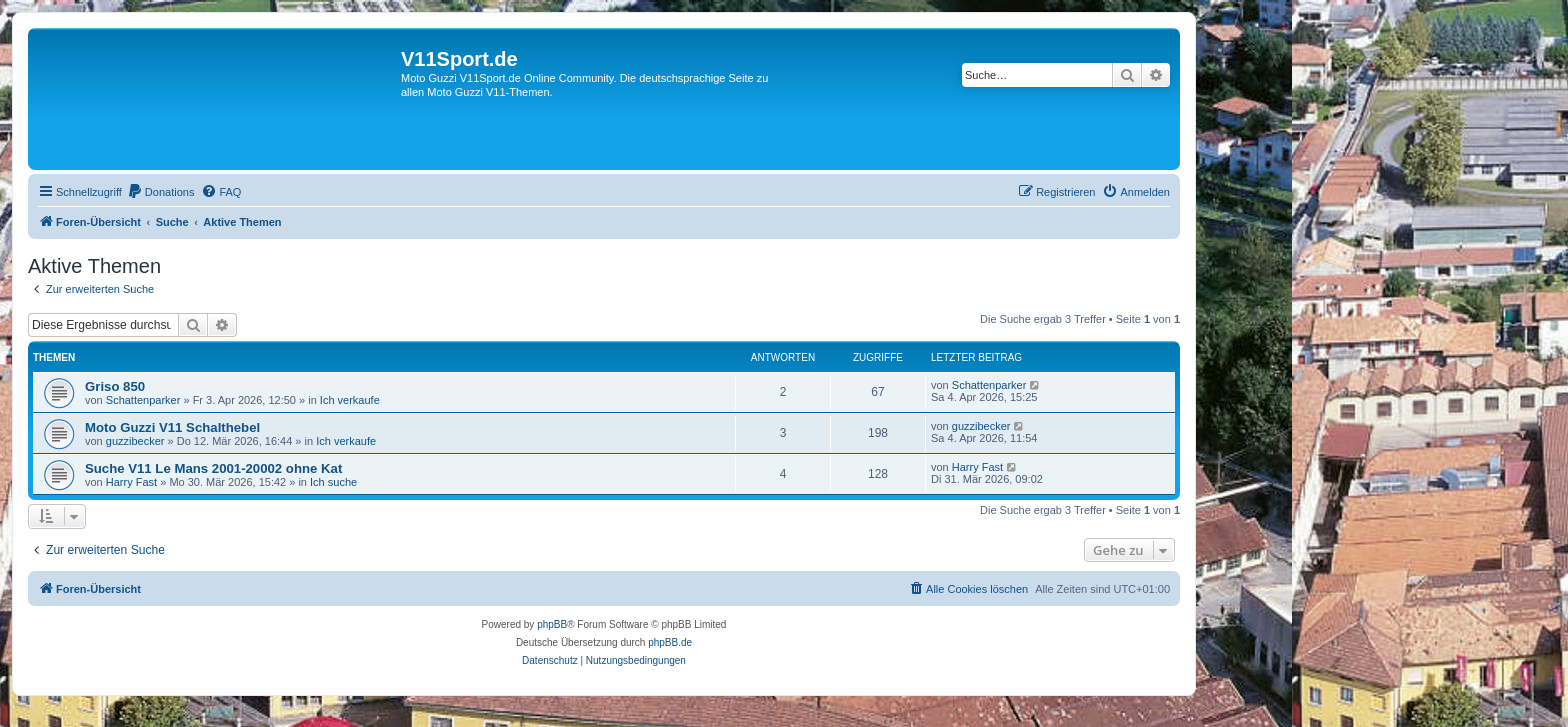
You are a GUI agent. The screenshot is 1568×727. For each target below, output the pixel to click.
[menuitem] (161, 192)
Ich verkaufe (350, 400)
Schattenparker (143, 400)
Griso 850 (115, 386)
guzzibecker (135, 441)
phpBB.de (670, 642)
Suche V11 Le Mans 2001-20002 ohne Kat (213, 468)
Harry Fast (131, 482)
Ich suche (333, 482)
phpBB (552, 624)
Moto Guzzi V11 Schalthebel (172, 427)
